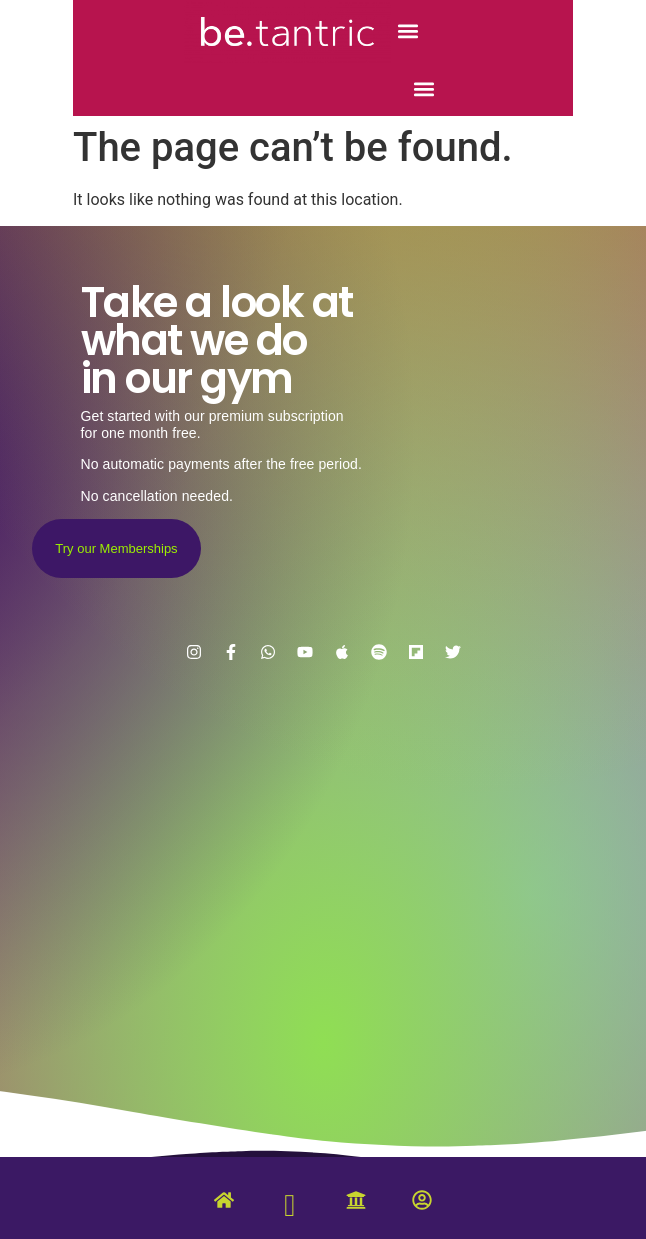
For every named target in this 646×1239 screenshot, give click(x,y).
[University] (356, 1204)
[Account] (422, 1204)
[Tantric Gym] (290, 1210)
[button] (407, 31)
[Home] (224, 1204)
